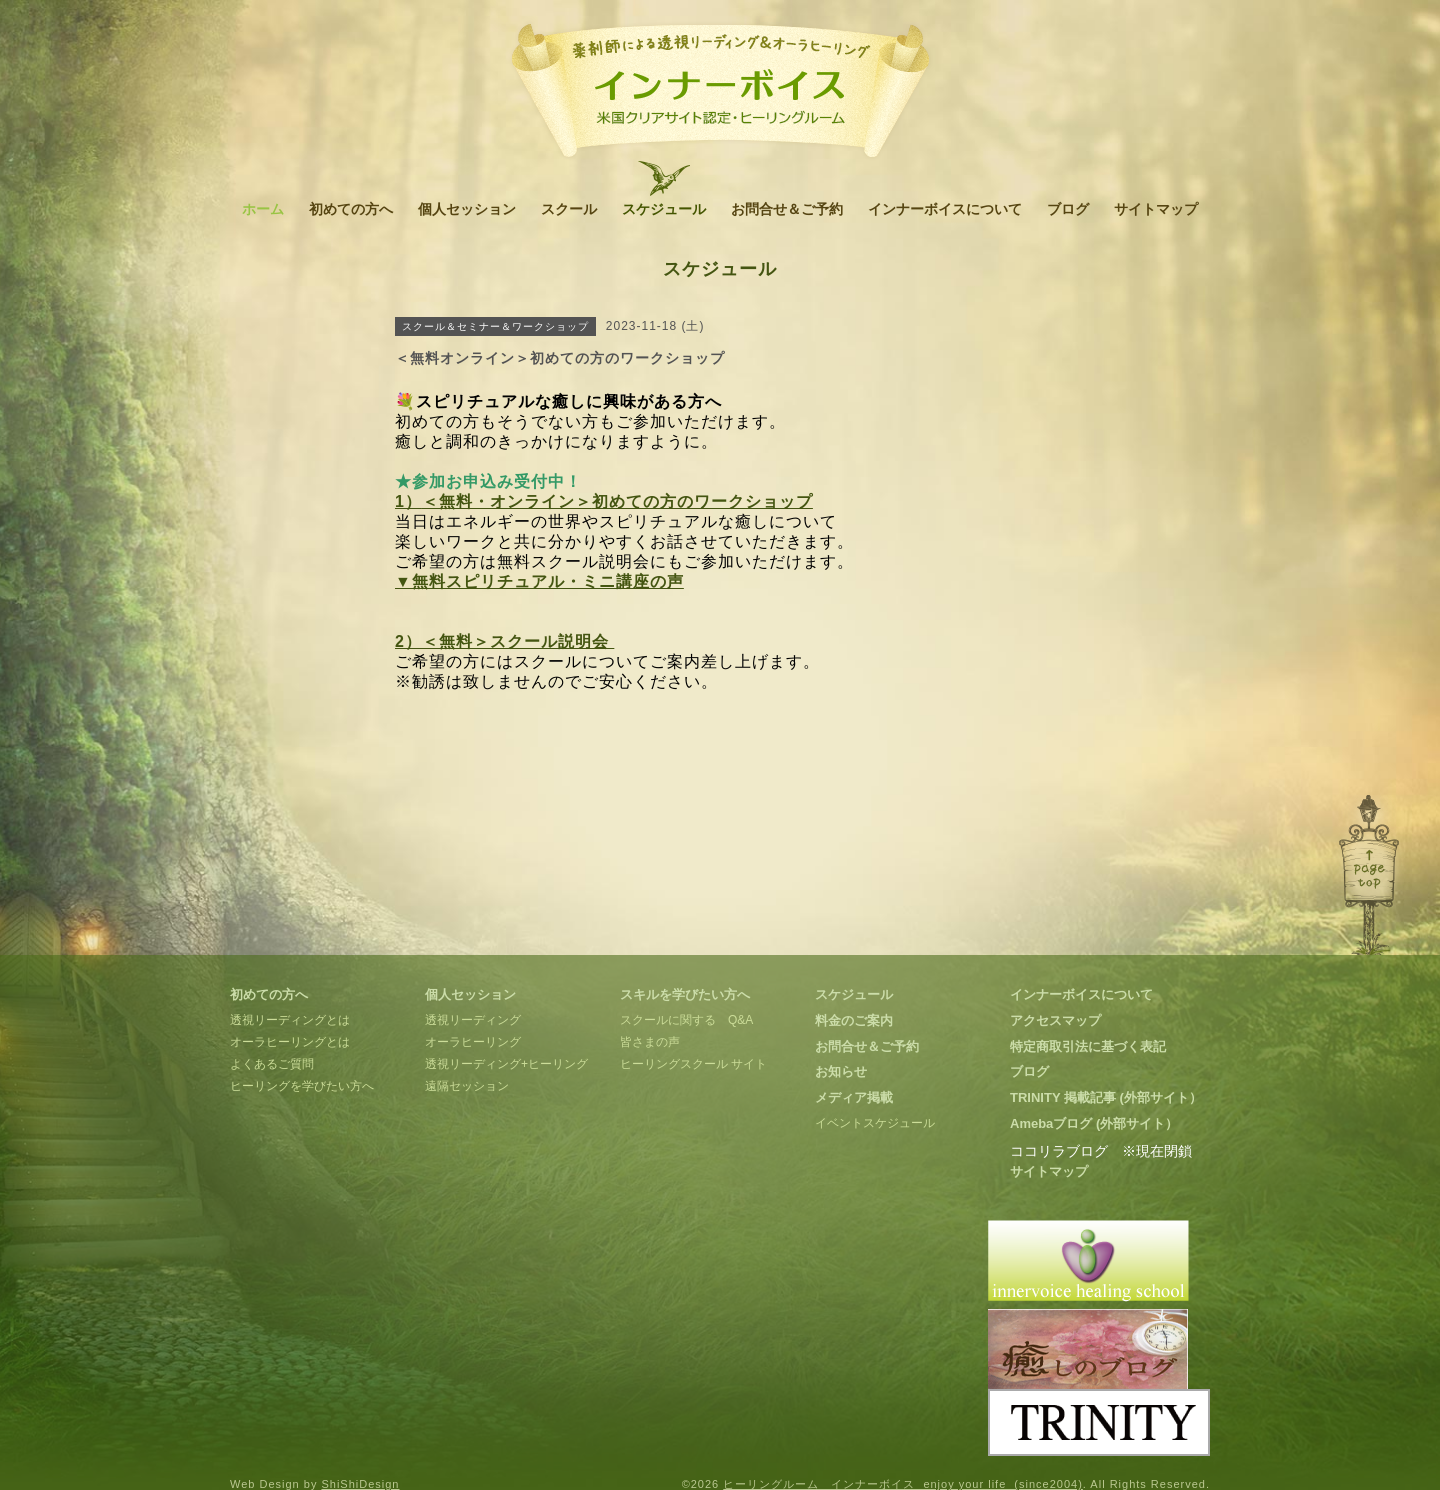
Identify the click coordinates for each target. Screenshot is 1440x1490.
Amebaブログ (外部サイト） (1094, 1123)
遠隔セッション (467, 1086)
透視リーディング (473, 1020)
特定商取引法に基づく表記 (1088, 1046)
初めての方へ (351, 209)
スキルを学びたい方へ (685, 994)
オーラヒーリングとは (290, 1042)
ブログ (1068, 209)
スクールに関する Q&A (686, 1020)
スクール (569, 209)
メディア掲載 (854, 1097)
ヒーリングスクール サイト (693, 1064)
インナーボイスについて (945, 209)
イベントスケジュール (875, 1123)
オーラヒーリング (473, 1042)
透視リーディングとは (290, 1020)
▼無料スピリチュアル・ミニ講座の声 (539, 581)
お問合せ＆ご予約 (787, 209)
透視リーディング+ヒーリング (506, 1064)
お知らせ (841, 1071)
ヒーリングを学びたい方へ (302, 1086)
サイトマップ (1156, 209)
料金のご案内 (854, 1020)
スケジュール (664, 209)
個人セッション (467, 209)
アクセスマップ (1055, 1020)
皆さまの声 (650, 1042)
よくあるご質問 (272, 1064)
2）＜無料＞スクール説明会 (504, 641)
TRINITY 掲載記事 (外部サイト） (1106, 1097)
